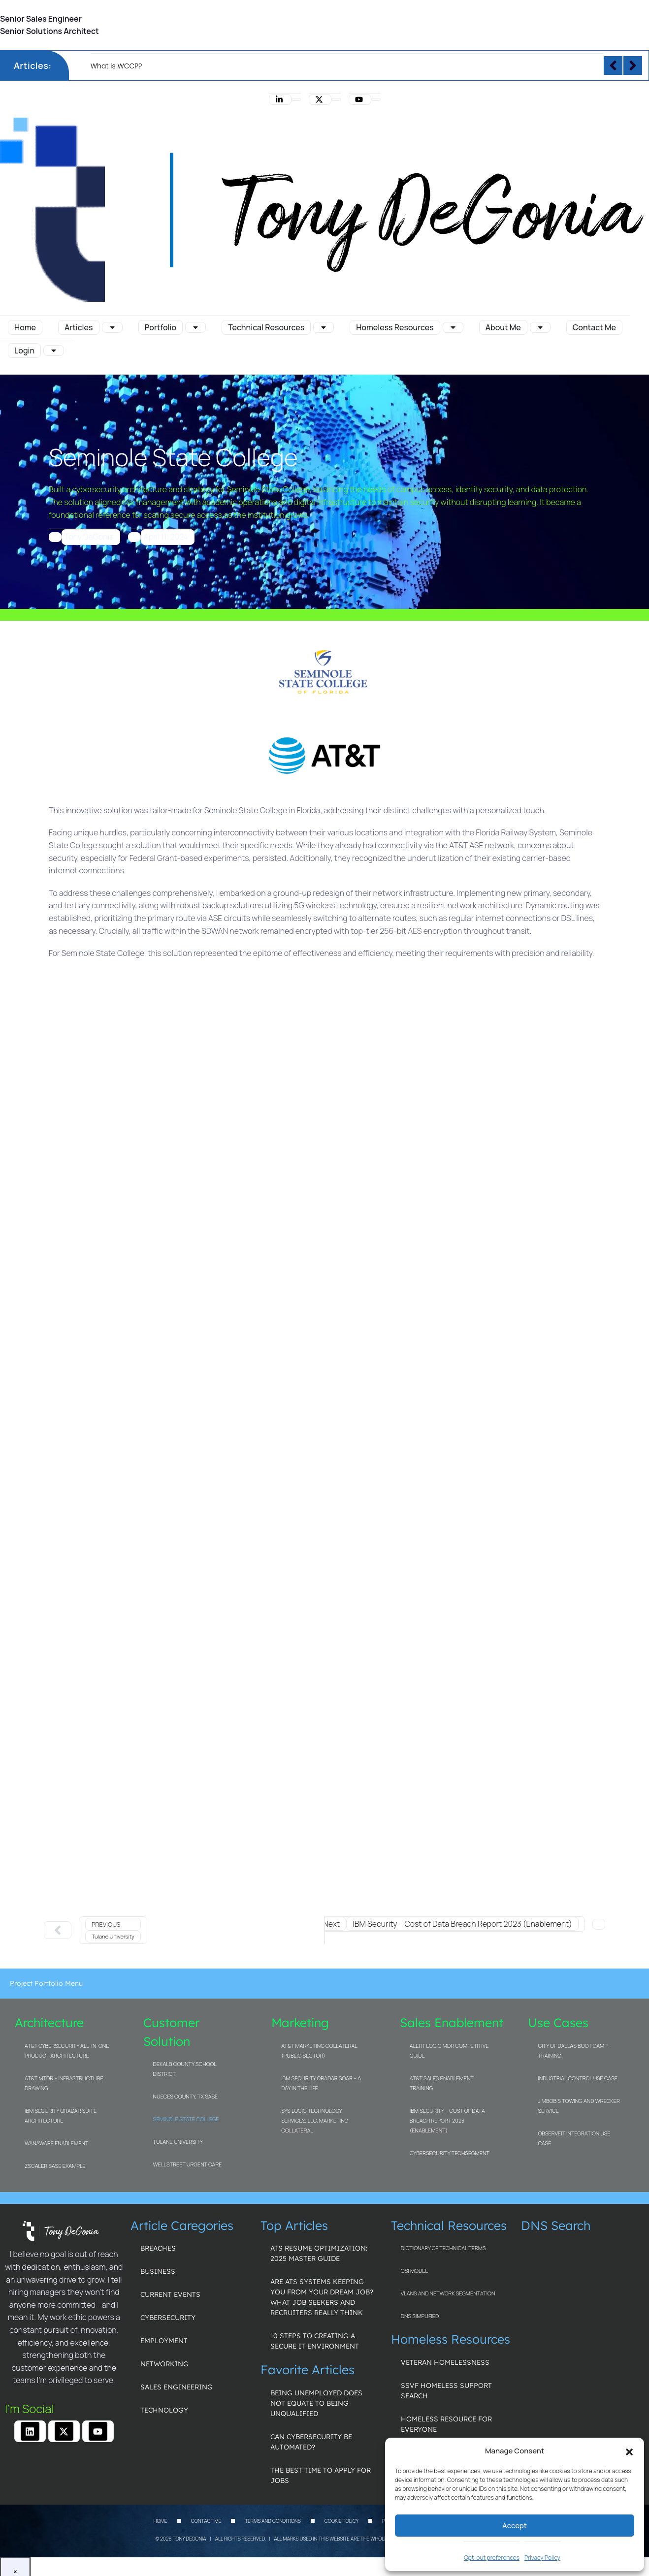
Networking (164, 2363)
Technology (164, 2410)
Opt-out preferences (491, 2557)
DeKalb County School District (185, 2068)
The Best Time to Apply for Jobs (320, 2475)
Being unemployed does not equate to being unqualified (316, 2403)
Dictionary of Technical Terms (443, 2248)
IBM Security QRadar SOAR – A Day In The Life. (321, 2083)
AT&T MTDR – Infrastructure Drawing (64, 2083)
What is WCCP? (116, 66)
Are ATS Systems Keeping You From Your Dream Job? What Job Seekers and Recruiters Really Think (321, 2297)
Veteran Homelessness (445, 2362)
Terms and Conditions (273, 2520)
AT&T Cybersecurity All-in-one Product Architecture (67, 2050)
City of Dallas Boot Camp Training (572, 2050)
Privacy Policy (542, 2557)
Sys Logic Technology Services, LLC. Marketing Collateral (314, 2120)
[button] (629, 2451)
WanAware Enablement (56, 2143)
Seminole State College (186, 2119)
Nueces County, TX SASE (185, 2096)
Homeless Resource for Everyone (446, 2424)
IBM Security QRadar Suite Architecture (61, 2115)
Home (160, 2520)
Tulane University (178, 2141)
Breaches (158, 2248)
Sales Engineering (176, 2387)
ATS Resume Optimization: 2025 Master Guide (318, 2253)
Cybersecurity (167, 2317)
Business (157, 2271)
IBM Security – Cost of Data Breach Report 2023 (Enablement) (447, 2120)
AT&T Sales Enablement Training (442, 2083)
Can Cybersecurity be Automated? (311, 2441)
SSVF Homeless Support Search (446, 2390)
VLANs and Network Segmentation (448, 2293)
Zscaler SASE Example (55, 2165)
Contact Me (206, 2520)
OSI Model (414, 2270)
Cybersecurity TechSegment (449, 2153)
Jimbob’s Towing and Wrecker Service (578, 2105)
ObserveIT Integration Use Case (574, 2138)
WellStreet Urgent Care (187, 2164)
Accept (514, 2525)
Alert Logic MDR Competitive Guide (449, 2050)
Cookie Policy (341, 2520)
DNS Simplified (420, 2316)
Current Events (170, 2294)
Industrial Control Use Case (577, 2078)
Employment (164, 2340)
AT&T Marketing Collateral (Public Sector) (319, 2050)
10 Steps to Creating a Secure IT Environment (314, 2341)
